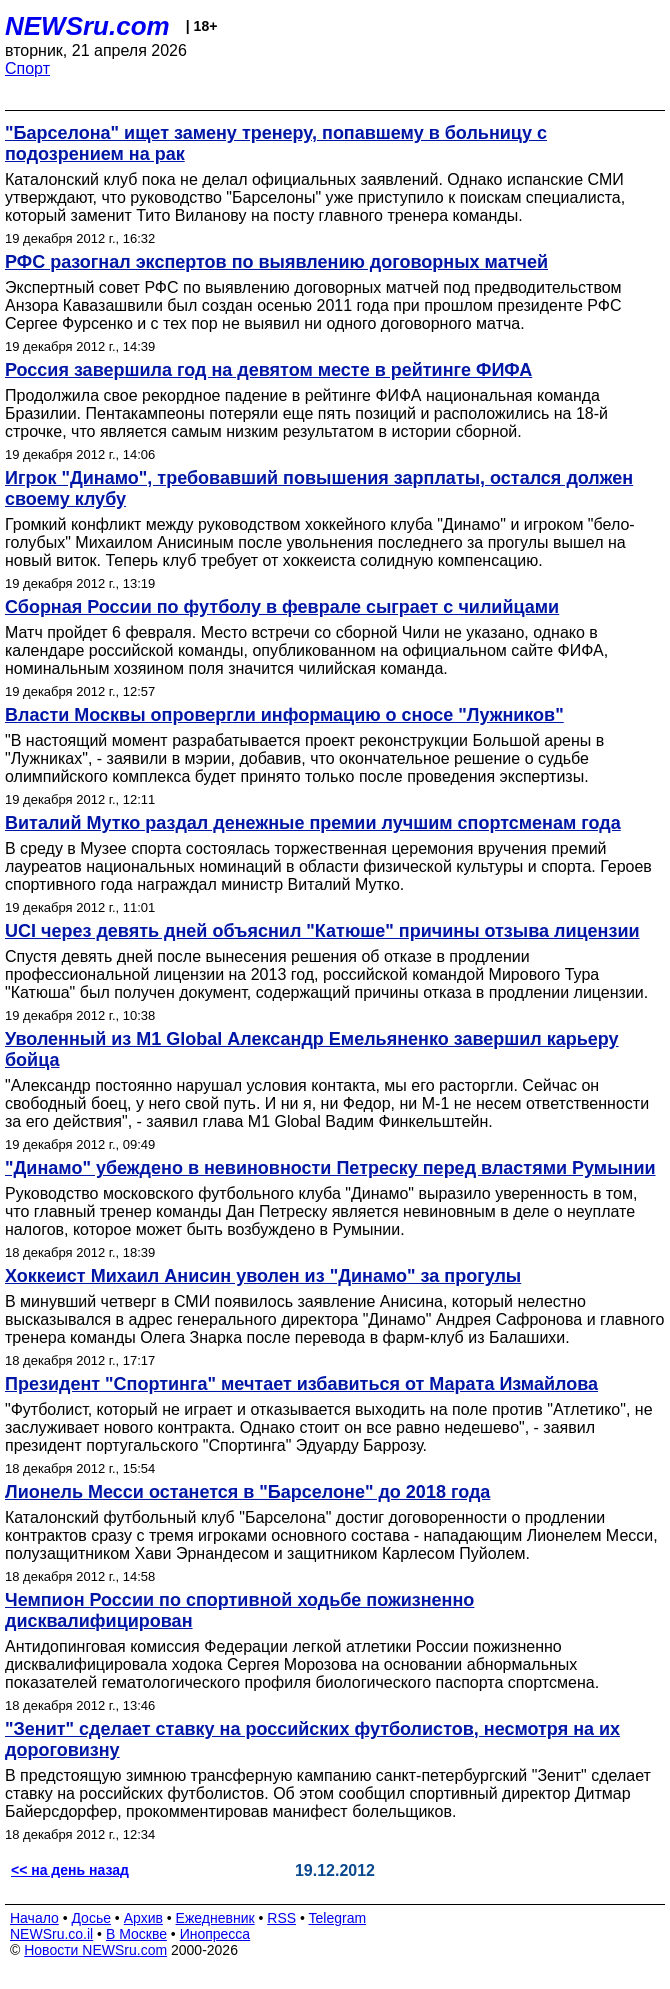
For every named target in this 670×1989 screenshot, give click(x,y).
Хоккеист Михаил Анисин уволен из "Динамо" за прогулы (263, 1276)
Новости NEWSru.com (95, 1950)
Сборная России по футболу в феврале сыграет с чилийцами (282, 607)
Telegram (338, 1918)
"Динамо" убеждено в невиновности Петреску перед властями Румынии (330, 1168)
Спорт (27, 68)
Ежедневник (215, 1918)
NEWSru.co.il (51, 1934)
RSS (281, 1918)
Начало (34, 1918)
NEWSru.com (87, 26)
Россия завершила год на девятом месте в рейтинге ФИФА (268, 370)
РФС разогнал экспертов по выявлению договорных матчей (276, 262)
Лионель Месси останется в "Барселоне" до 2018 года (247, 1492)
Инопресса (215, 1934)
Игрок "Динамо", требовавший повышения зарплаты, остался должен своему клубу (319, 488)
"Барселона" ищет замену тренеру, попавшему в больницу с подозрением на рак (276, 143)
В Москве (136, 1934)
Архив (143, 1918)
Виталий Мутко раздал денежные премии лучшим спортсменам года (313, 823)
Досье (91, 1918)
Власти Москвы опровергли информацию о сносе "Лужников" (284, 715)
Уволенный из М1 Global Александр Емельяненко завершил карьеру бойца (312, 1049)
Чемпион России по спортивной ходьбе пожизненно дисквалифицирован (239, 1610)
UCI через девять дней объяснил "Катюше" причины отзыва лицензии (322, 931)
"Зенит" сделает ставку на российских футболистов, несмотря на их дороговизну (312, 1739)
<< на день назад (70, 1870)
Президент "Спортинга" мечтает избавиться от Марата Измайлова (301, 1384)
